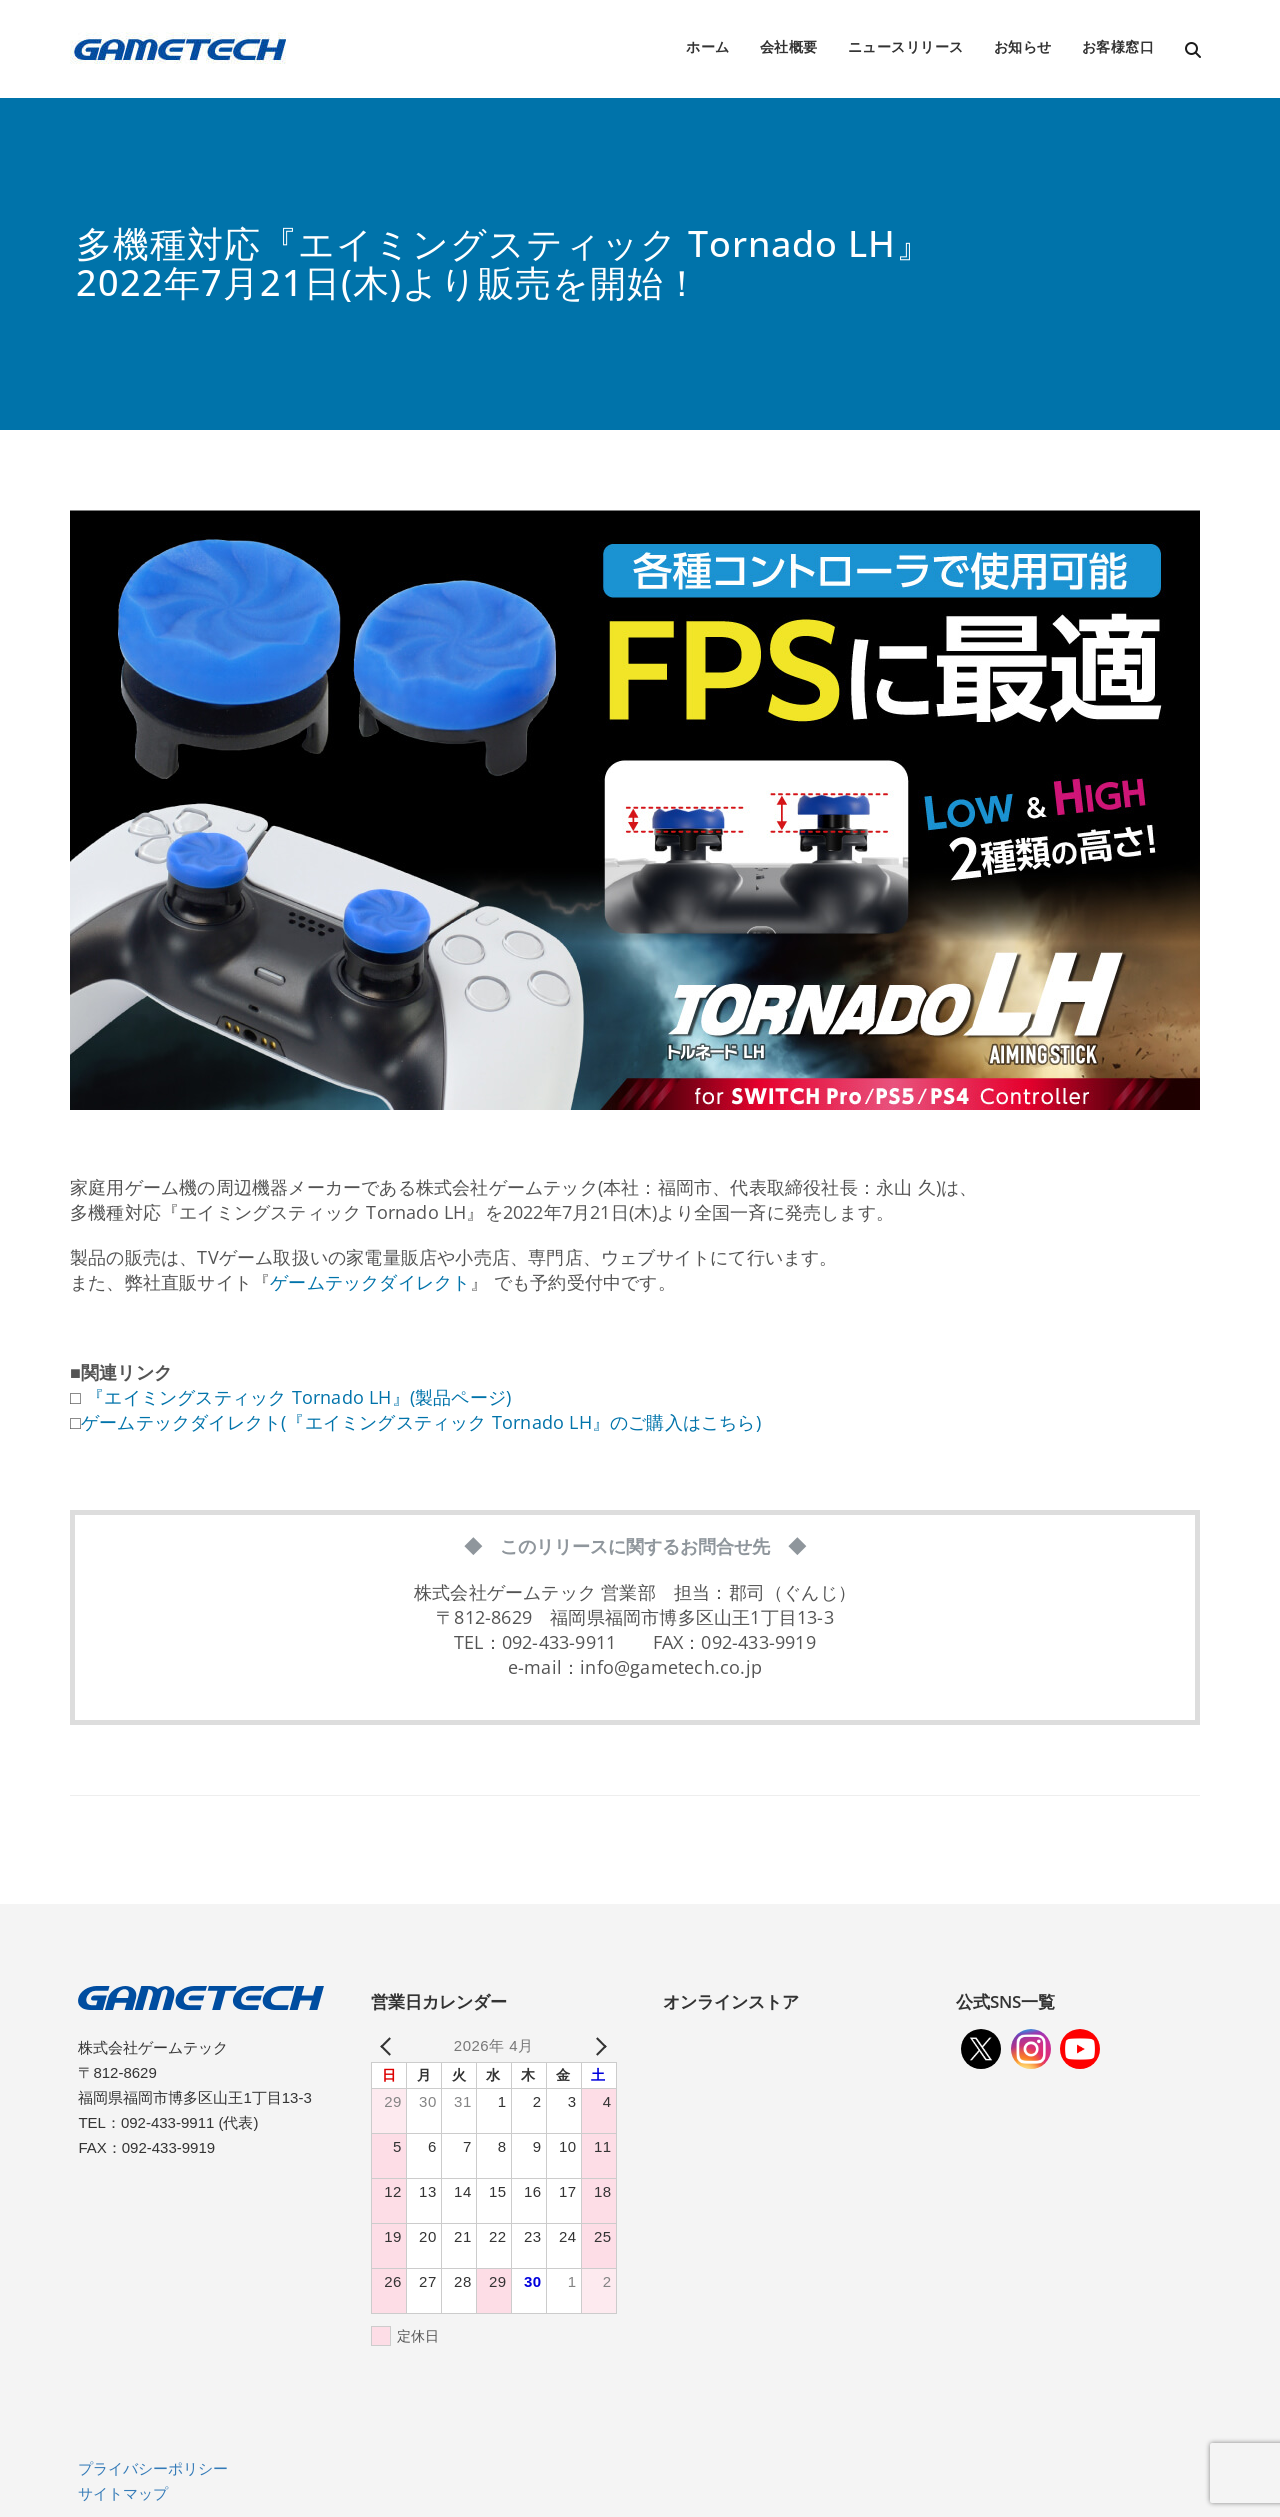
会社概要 (789, 46)
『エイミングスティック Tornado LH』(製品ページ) (296, 1397)
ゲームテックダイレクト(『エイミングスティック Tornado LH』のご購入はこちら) (421, 1422)
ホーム (708, 46)
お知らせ (1023, 46)
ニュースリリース (906, 46)
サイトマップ (123, 2493)
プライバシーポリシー (153, 2468)
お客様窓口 (1118, 46)
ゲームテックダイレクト (370, 1282)
